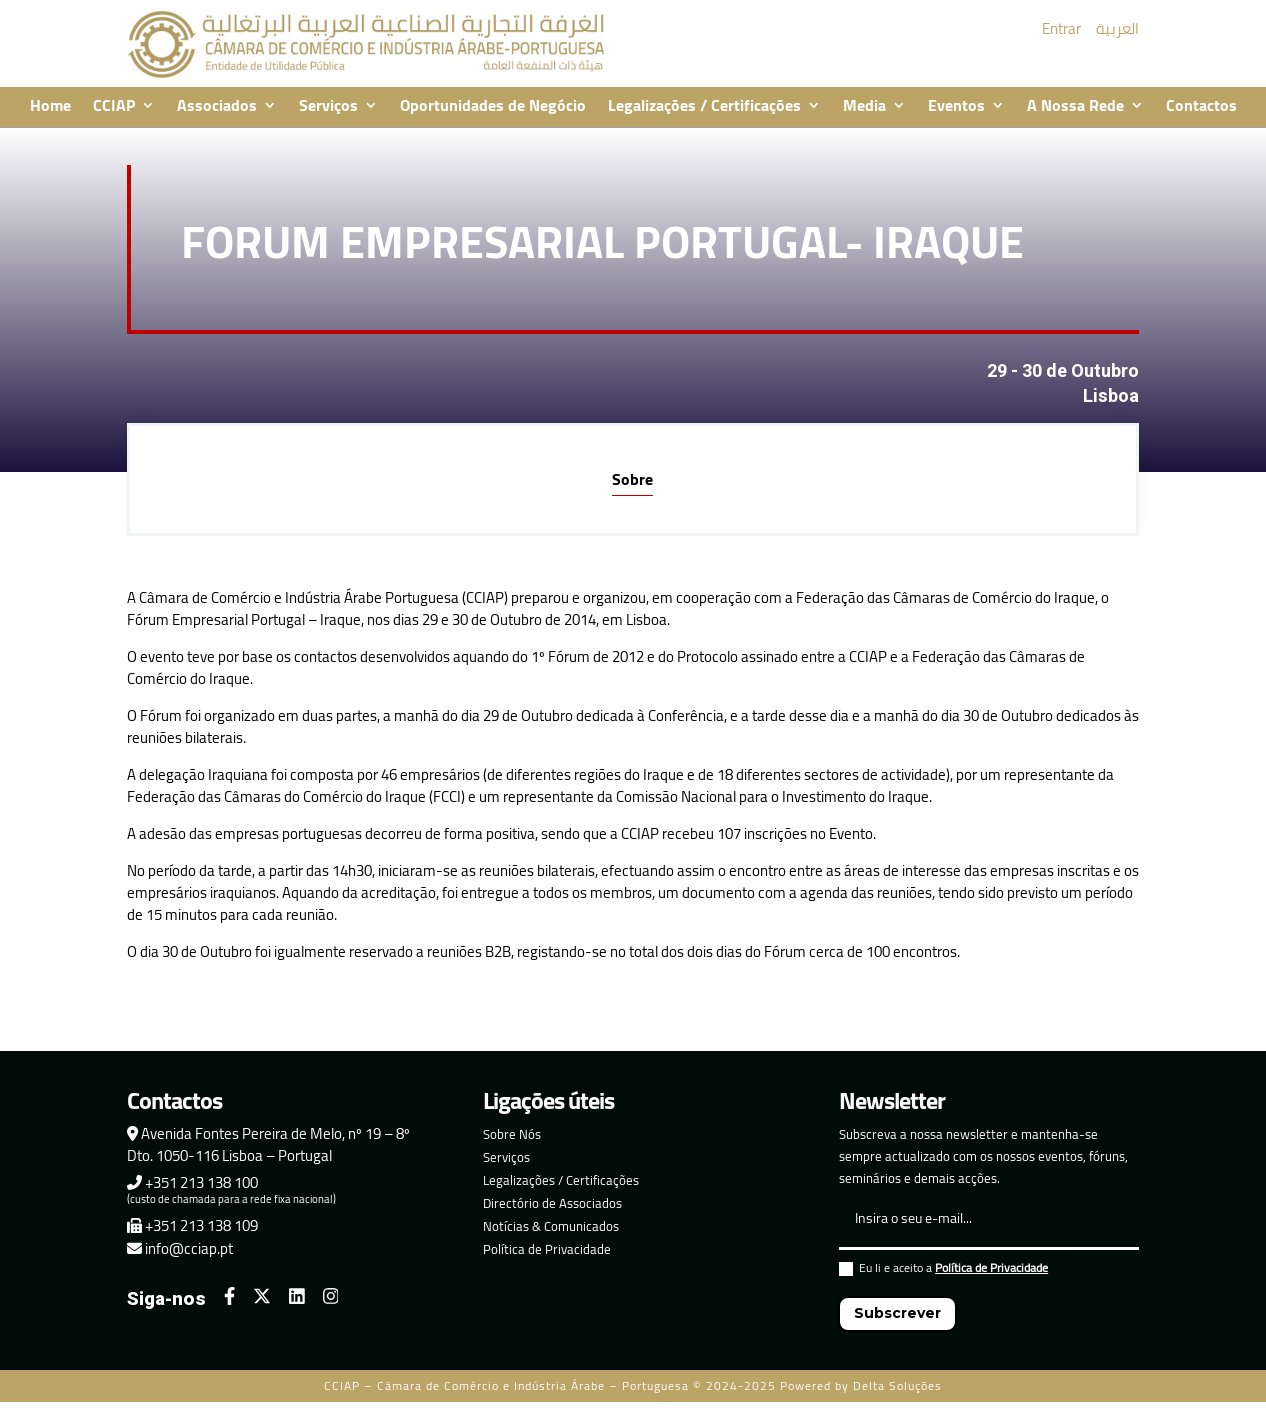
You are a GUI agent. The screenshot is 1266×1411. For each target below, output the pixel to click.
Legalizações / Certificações (704, 107)
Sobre (632, 479)
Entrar (1061, 28)
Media (864, 107)
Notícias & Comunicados (551, 1226)
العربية (1117, 28)
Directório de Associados (552, 1203)
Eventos (956, 107)
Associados (217, 107)
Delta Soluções (897, 1385)
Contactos (1201, 107)
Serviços (328, 107)
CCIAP (114, 107)
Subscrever (897, 1313)
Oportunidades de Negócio (493, 107)
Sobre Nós (512, 1134)
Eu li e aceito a (943, 1270)
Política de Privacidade (547, 1249)
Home (50, 107)
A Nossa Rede (1075, 107)
